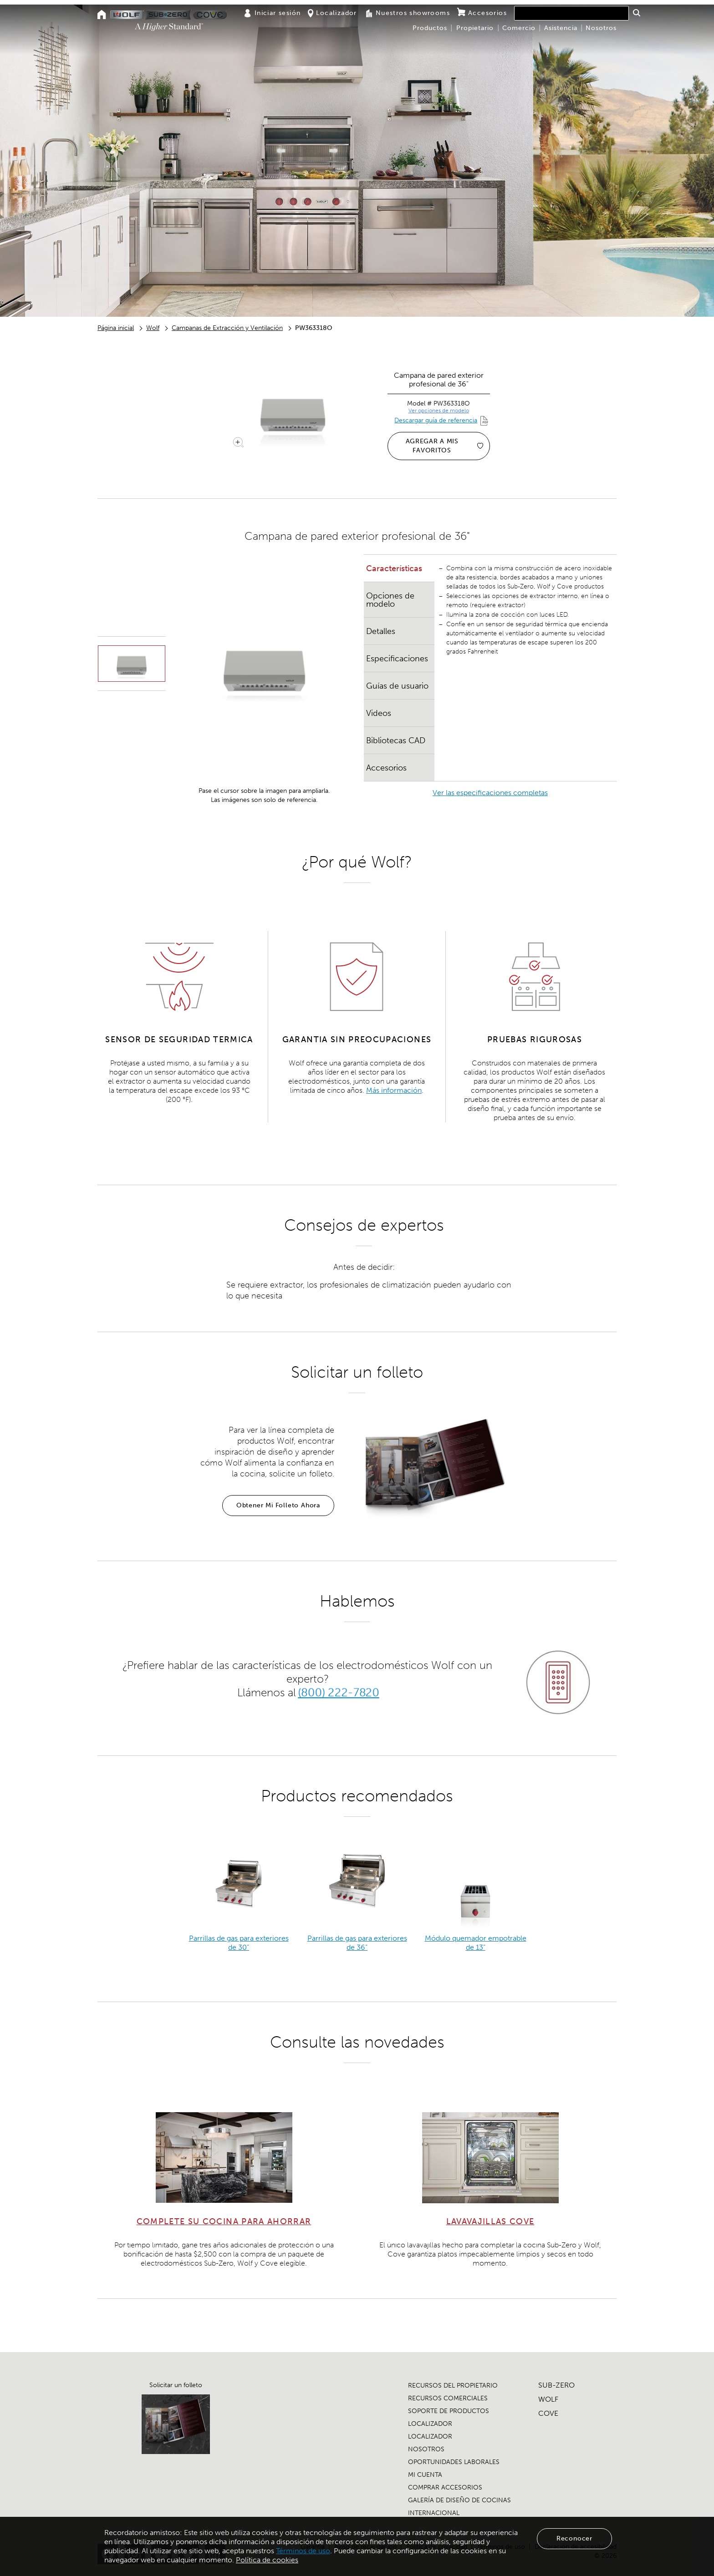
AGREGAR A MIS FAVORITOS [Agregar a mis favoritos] (445, 445)
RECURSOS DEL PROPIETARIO (453, 2385)
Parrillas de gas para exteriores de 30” (239, 1943)
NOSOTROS (426, 2449)
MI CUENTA (425, 2475)
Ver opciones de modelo (438, 410)
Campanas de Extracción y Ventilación (227, 328)
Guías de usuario (397, 686)
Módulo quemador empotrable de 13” (475, 1943)
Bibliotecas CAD (395, 740)
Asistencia (560, 28)
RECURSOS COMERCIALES (448, 2398)
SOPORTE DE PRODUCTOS (448, 2411)
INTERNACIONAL (433, 2513)
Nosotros (601, 28)
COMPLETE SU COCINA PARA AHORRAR (224, 2221)
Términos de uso (303, 2550)
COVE (548, 2413)
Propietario (475, 28)
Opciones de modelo (390, 600)
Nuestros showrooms (407, 13)
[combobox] (571, 13)
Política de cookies (267, 2560)
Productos (430, 28)
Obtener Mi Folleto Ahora (278, 1505)
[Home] (101, 15)
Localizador (332, 13)
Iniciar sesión (272, 13)
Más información (394, 1090)
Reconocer (574, 2538)
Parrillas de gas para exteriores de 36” (357, 1943)
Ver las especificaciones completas (490, 792)
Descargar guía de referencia (435, 420)
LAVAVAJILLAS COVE (490, 2221)
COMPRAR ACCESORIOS (445, 2487)
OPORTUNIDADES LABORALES (454, 2462)
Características (394, 568)
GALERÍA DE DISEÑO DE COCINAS (459, 2500)
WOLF (548, 2399)
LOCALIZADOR (430, 2424)
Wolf (152, 328)
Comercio (519, 28)
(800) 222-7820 (338, 1692)
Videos (378, 713)
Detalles (380, 631)
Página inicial (115, 328)
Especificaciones (397, 659)
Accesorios (482, 13)
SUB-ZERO (556, 2385)
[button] (636, 13)
